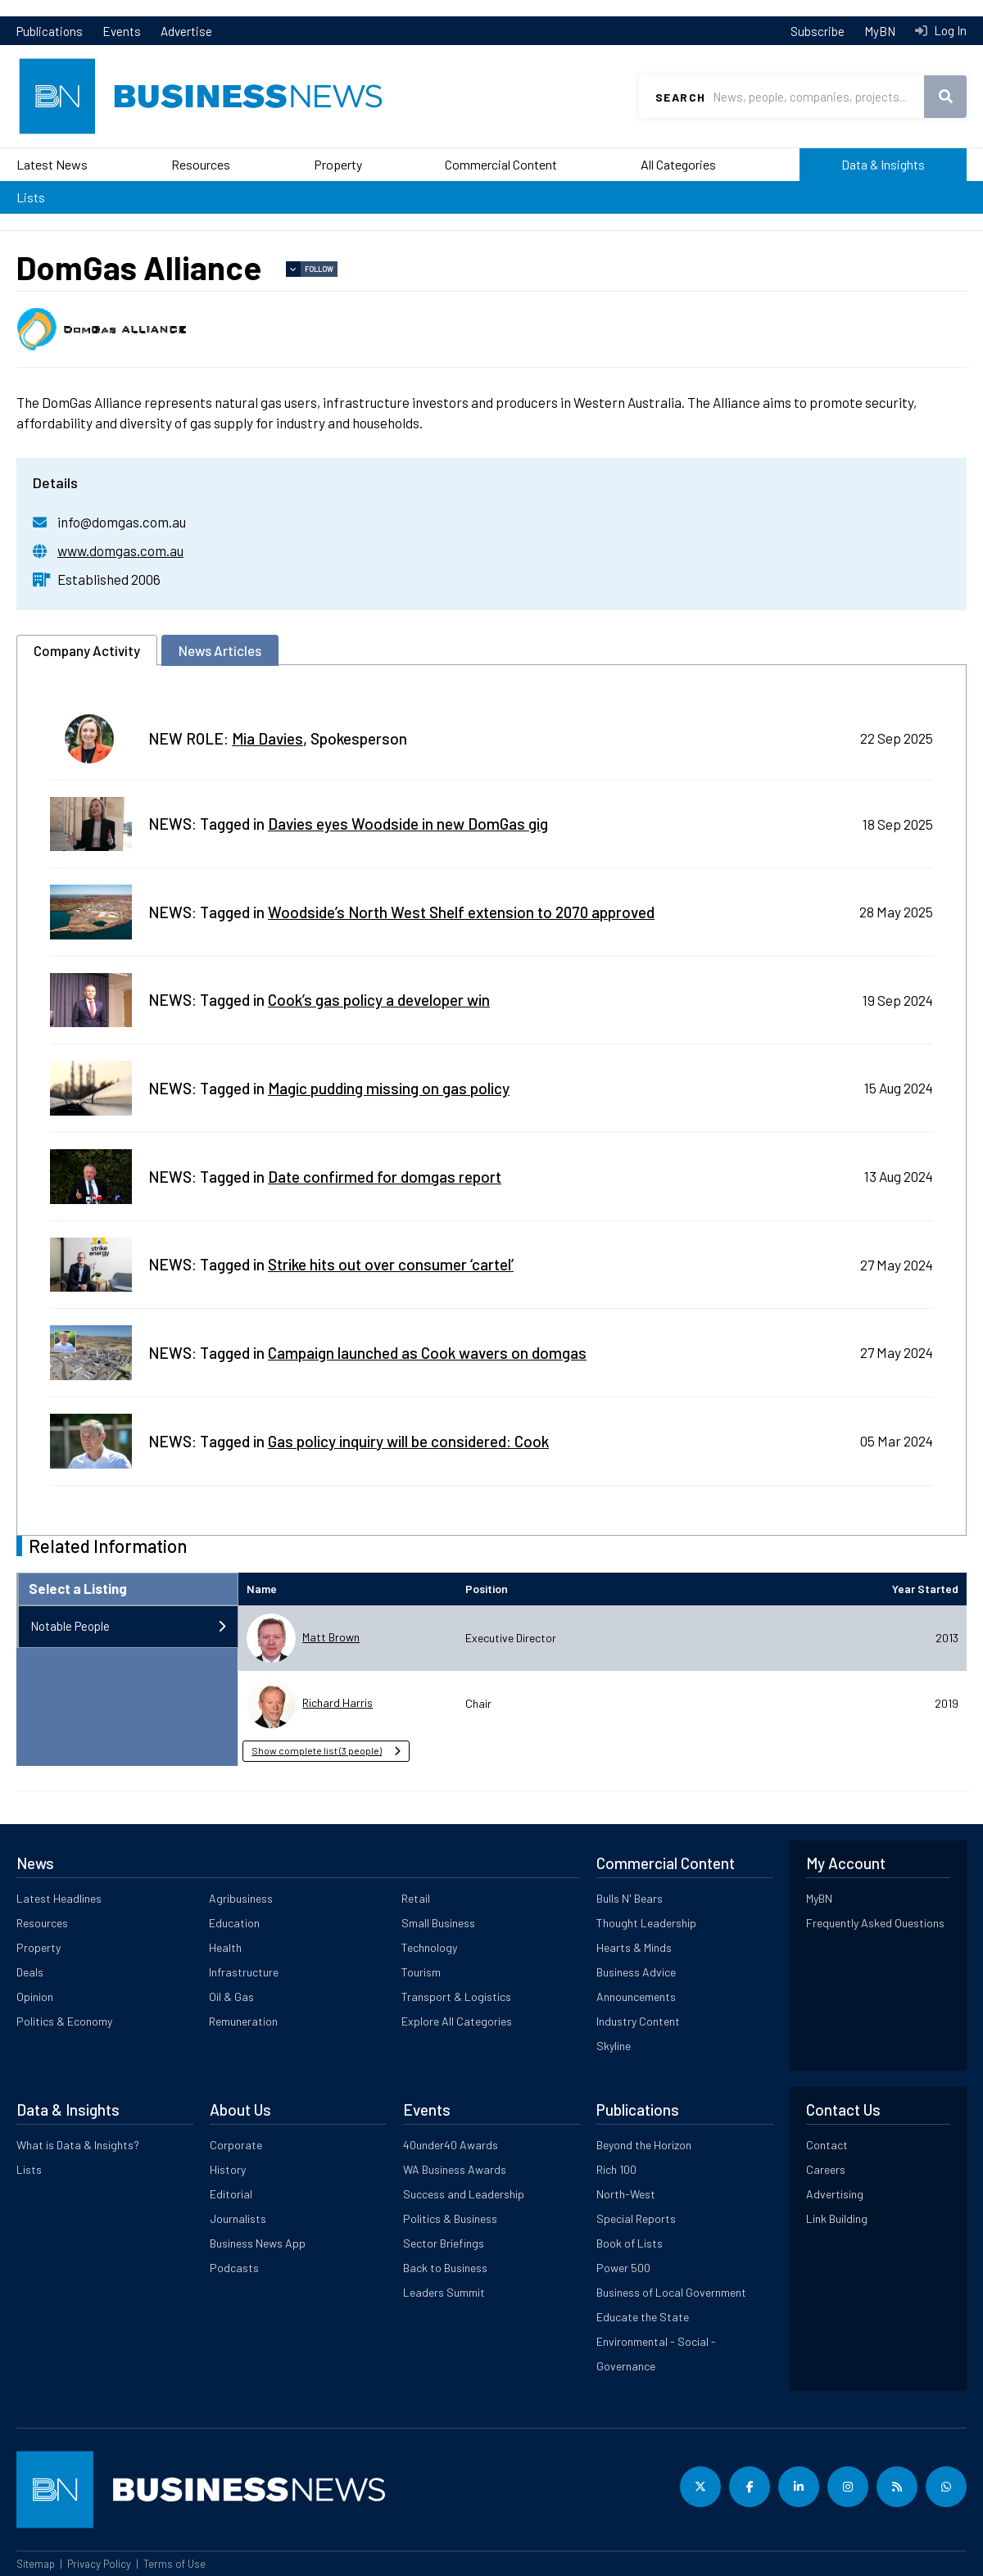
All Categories (678, 164)
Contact (827, 2145)
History (228, 2169)
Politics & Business (450, 2218)
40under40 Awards (450, 2145)
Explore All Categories (456, 2021)
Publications (49, 31)
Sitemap (35, 2563)
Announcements (636, 1996)
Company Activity (87, 650)
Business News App (258, 2243)
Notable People (70, 1625)
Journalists (238, 2218)
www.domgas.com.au (120, 550)
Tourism (421, 1972)
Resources (200, 164)
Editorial (231, 2194)
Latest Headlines (59, 1898)
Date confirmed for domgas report (384, 1176)
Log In (949, 30)
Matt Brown (331, 1637)
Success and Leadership (463, 2194)
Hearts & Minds (634, 1947)
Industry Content (638, 2021)
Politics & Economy (64, 2021)
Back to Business (445, 2268)
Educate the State (642, 2317)
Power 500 (623, 2268)
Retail (415, 1898)
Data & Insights (883, 164)
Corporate (236, 2145)
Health (225, 1947)
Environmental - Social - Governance (656, 2353)
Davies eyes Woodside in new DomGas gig (408, 823)
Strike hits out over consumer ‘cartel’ (391, 1264)
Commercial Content (501, 164)
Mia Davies (267, 738)
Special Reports (636, 2218)
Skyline (613, 2046)
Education (234, 1923)
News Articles (220, 650)
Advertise (186, 31)
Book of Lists (629, 2243)
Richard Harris (337, 1702)
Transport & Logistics (456, 1996)
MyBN (879, 31)
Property (338, 164)
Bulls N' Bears (629, 1898)
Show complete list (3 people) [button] (316, 1750)
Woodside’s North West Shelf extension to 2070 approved (461, 912)
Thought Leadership (646, 1923)
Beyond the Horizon (643, 2145)
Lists (30, 197)
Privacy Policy (99, 2563)
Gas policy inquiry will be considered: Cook (408, 1441)
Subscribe (817, 31)
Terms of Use (174, 2563)
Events (121, 31)
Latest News (52, 164)
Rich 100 (616, 2169)
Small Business (438, 1923)
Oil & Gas (231, 1996)
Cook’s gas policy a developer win (379, 999)
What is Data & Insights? (77, 2145)
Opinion (34, 1996)
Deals (29, 1972)
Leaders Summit (444, 2292)
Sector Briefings (443, 2243)
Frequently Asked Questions (875, 1923)
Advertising (834, 2194)
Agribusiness (241, 1898)
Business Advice (636, 1972)
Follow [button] (319, 269)
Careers (825, 2169)
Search (680, 97)
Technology (429, 1947)
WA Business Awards (454, 2169)
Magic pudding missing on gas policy (389, 1088)
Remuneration (243, 2021)
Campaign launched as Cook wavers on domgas (427, 1352)
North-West (625, 2194)
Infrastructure (244, 1972)
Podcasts (234, 2268)
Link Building (836, 2218)
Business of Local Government (671, 2292)
